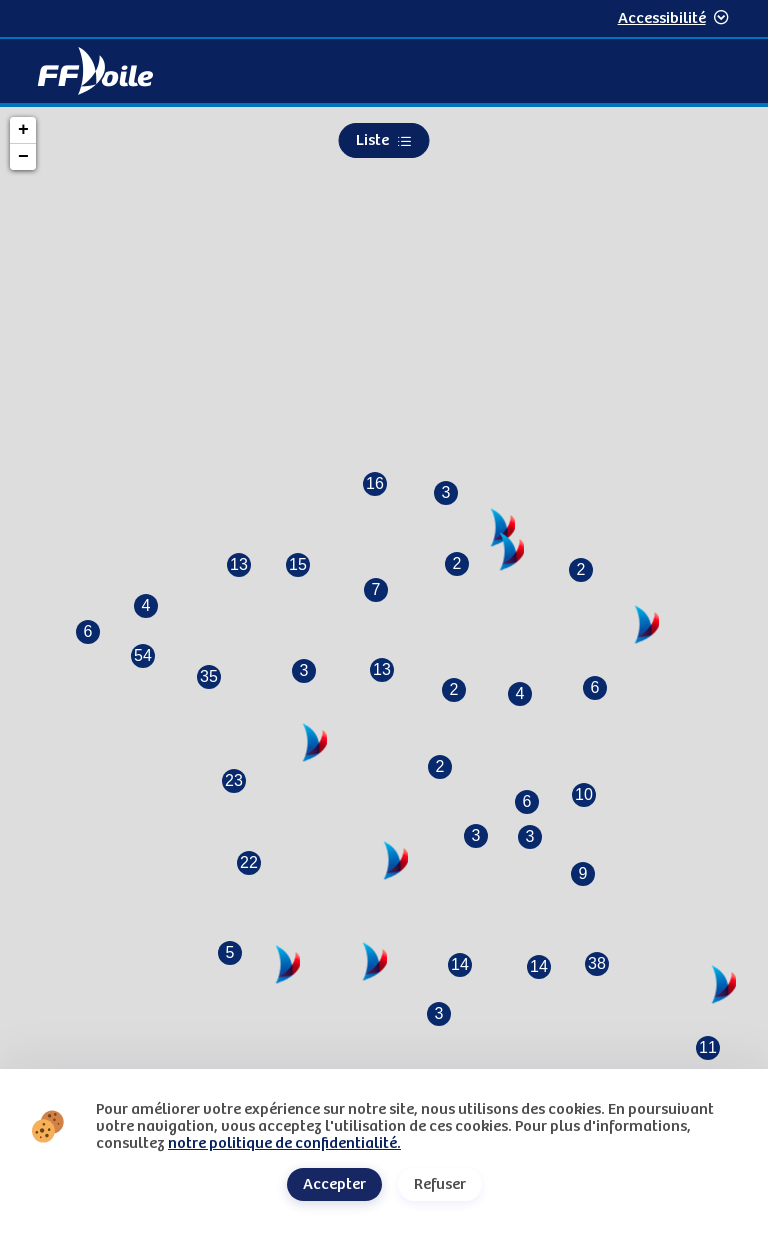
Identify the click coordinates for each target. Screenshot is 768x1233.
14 (460, 964)
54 (143, 655)
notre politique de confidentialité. (284, 1143)
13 (239, 564)
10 (584, 794)
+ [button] (23, 130)
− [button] (23, 157)
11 (708, 1047)
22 (249, 862)
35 (209, 676)
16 (375, 483)
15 (298, 564)
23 (234, 780)
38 (597, 963)
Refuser (440, 1184)
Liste (384, 140)
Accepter (334, 1184)
